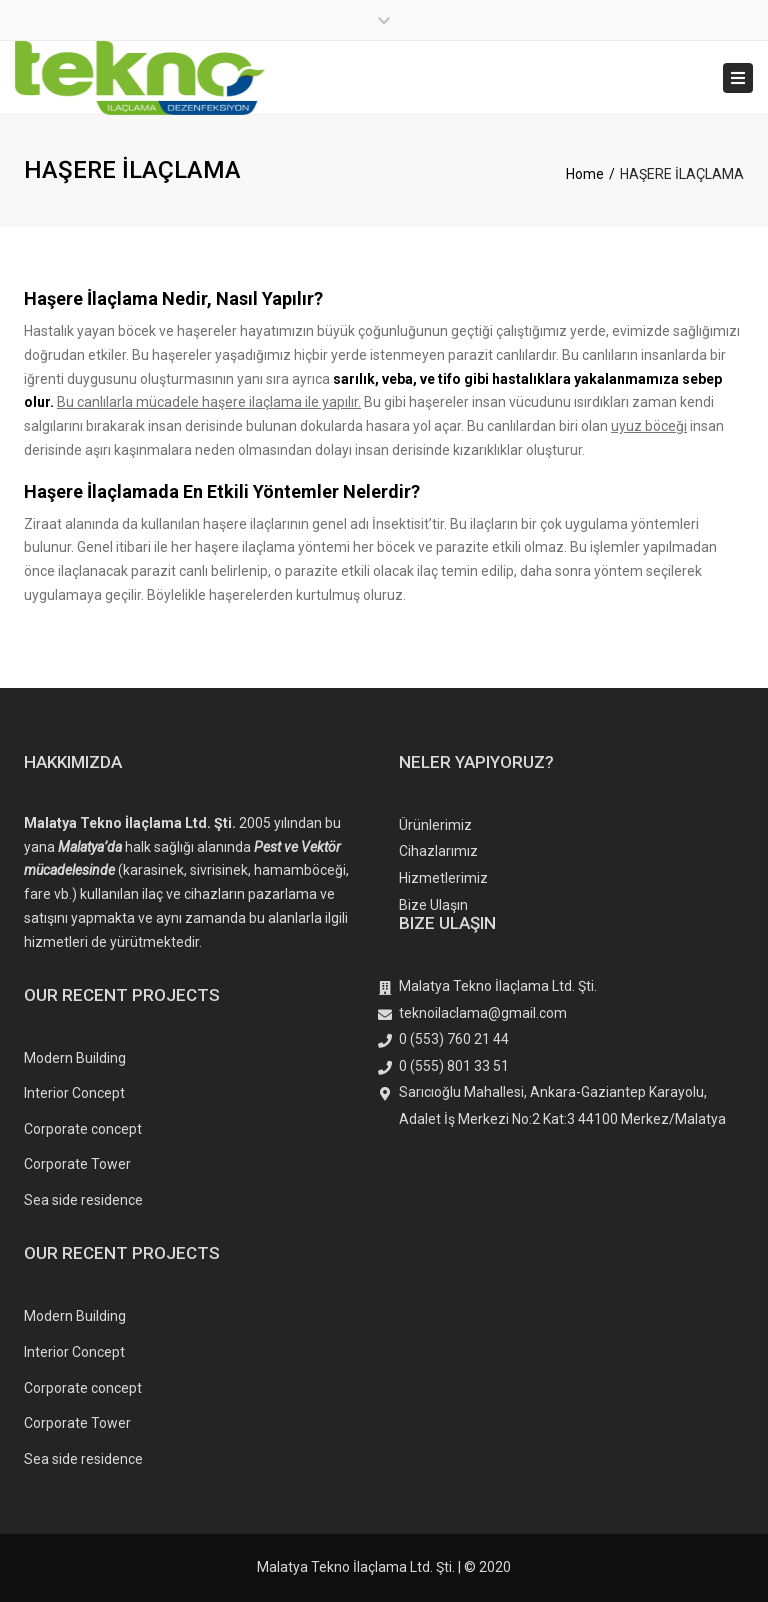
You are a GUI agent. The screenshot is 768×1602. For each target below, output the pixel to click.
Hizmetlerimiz (443, 878)
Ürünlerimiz (435, 825)
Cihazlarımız (438, 851)
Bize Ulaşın (433, 905)
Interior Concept (74, 1093)
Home (585, 174)
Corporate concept (83, 1129)
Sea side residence (83, 1200)
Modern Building (75, 1058)
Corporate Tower (77, 1164)
